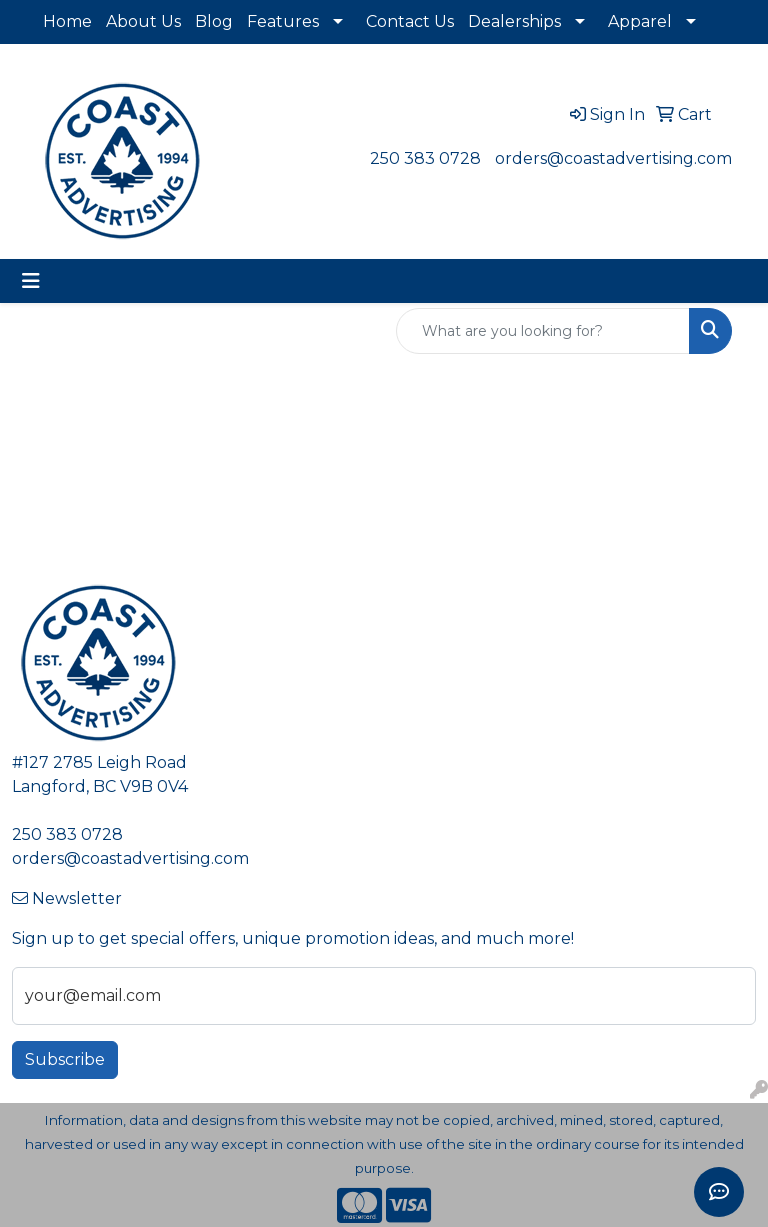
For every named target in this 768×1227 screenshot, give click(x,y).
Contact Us (410, 21)
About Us (143, 21)
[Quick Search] (543, 331)
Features (283, 21)
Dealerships (514, 21)
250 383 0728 (425, 158)
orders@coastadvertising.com (613, 158)
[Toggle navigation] (31, 281)
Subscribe (65, 1059)
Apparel (640, 21)
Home (67, 21)
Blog (214, 21)
